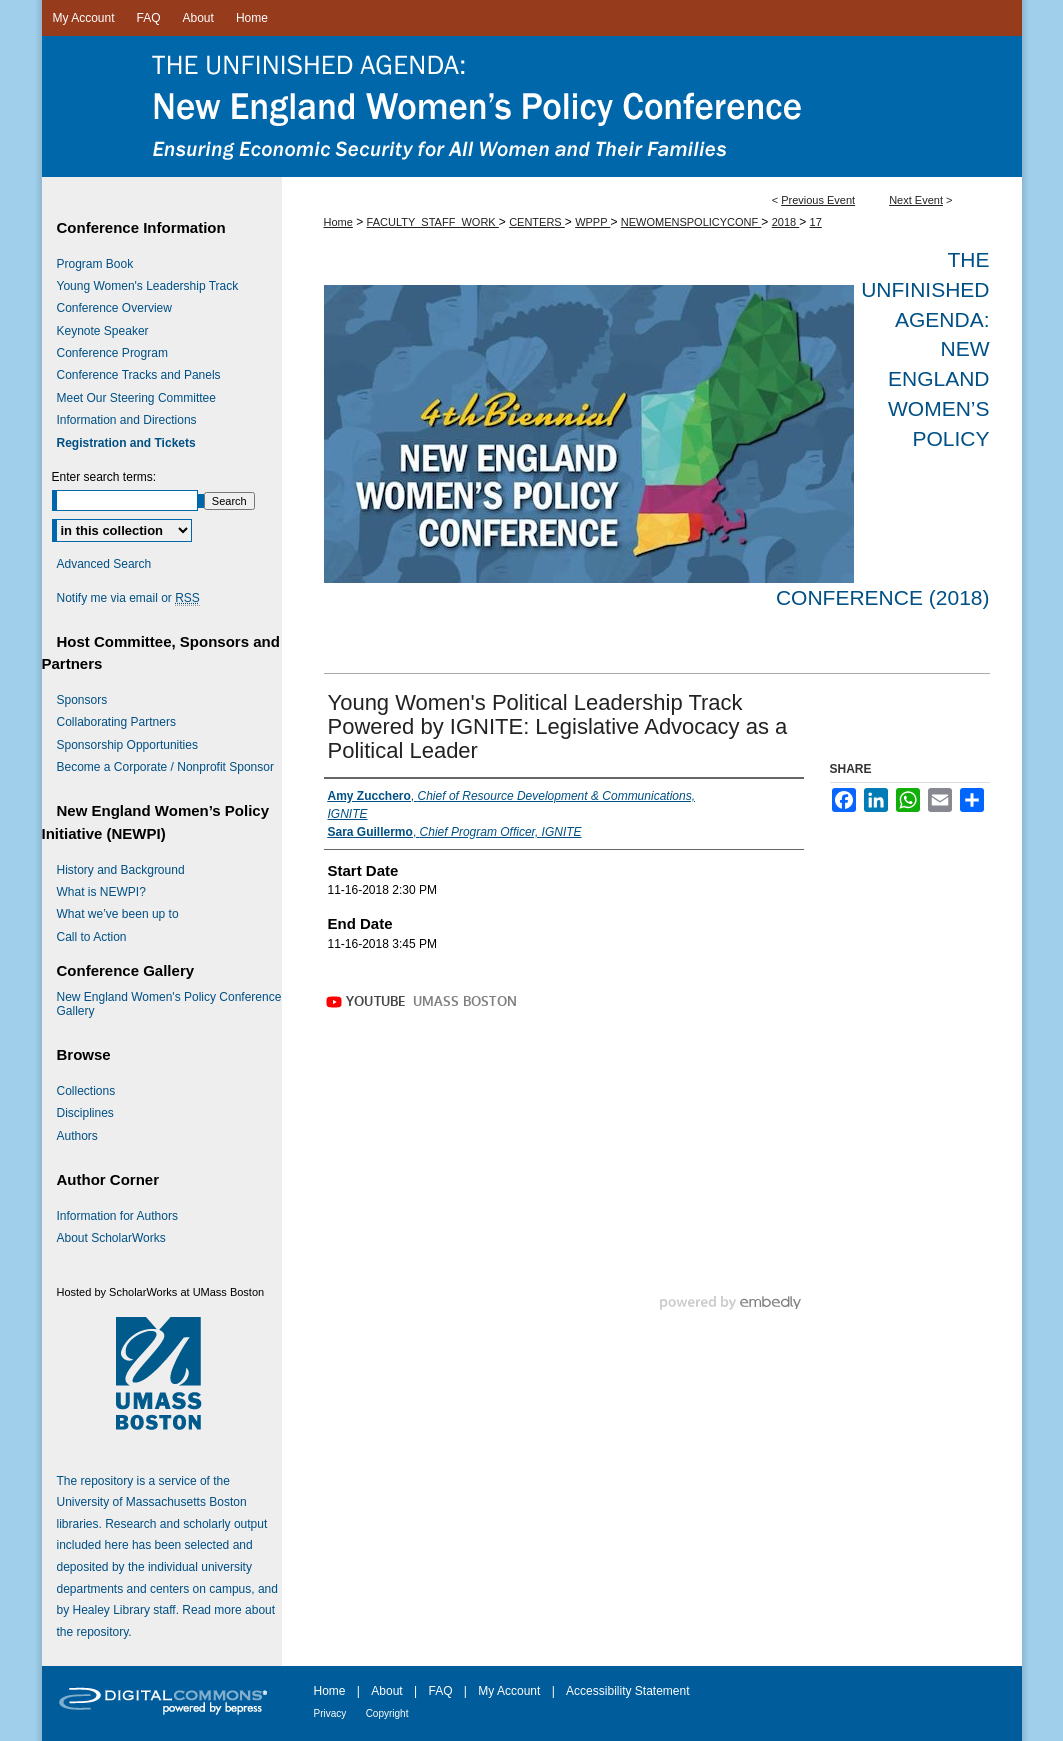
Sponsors (82, 700)
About (386, 1691)
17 (816, 222)
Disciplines (85, 1113)
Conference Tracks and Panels (139, 375)
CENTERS (537, 222)
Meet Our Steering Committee (136, 398)
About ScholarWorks (111, 1238)
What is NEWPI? (101, 892)
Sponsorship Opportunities (127, 745)
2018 (786, 222)
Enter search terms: (104, 477)
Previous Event (818, 200)
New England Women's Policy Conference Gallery (169, 1004)
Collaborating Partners (116, 722)
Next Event (916, 200)
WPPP (592, 222)
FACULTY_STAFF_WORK (433, 222)
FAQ (440, 1691)
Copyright (387, 1713)
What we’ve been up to (118, 914)
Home (338, 222)
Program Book (95, 264)
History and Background (121, 870)
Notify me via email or (128, 598)
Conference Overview (114, 308)
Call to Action (92, 937)
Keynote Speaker (103, 331)
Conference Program (112, 353)
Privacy (330, 1713)
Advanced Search (104, 564)
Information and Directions (127, 420)
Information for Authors (117, 1216)
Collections (86, 1091)
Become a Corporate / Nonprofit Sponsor (165, 767)
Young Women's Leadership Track (148, 286)
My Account (509, 1691)
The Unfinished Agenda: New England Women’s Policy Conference (532, 106)
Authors (77, 1136)
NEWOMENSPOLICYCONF (691, 222)
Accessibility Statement (627, 1691)
